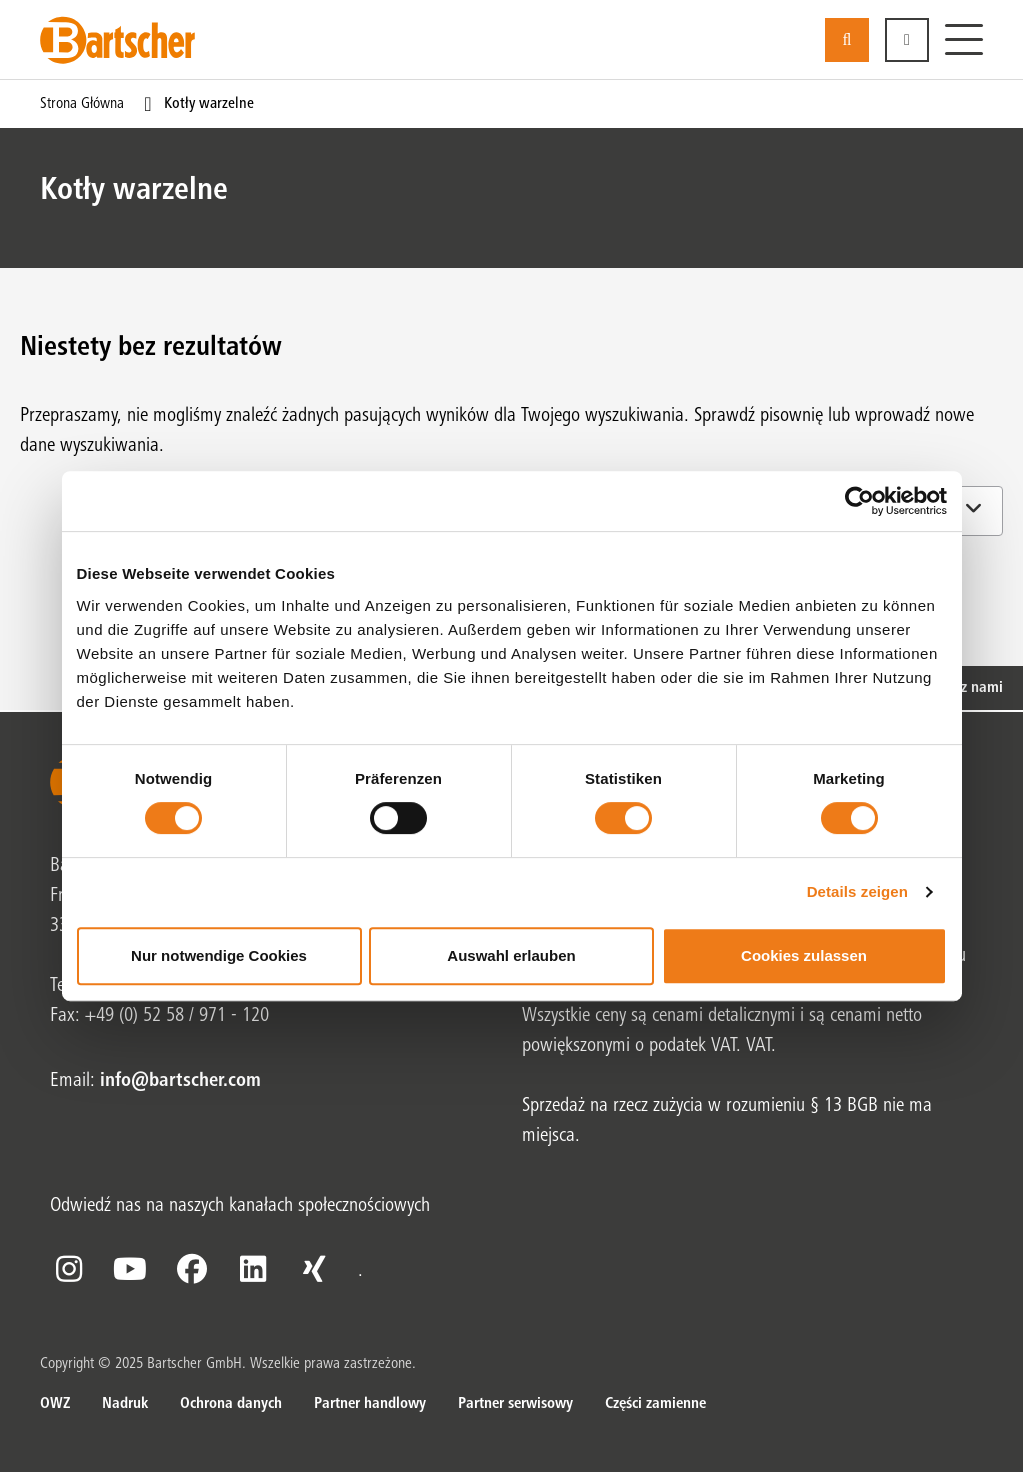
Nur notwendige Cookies (219, 955)
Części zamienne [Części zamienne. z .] (655, 1404)
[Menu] (964, 40)
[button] (907, 40)
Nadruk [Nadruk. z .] (125, 1404)
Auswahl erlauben (511, 955)
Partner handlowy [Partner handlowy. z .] (370, 1404)
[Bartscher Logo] (117, 40)
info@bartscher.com (180, 1082)
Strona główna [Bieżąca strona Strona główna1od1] (82, 104)
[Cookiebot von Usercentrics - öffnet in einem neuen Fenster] (859, 501)
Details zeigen (857, 891)
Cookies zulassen (804, 955)
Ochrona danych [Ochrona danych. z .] (231, 1404)
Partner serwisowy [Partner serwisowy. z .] (515, 1404)
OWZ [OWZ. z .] (55, 1404)
